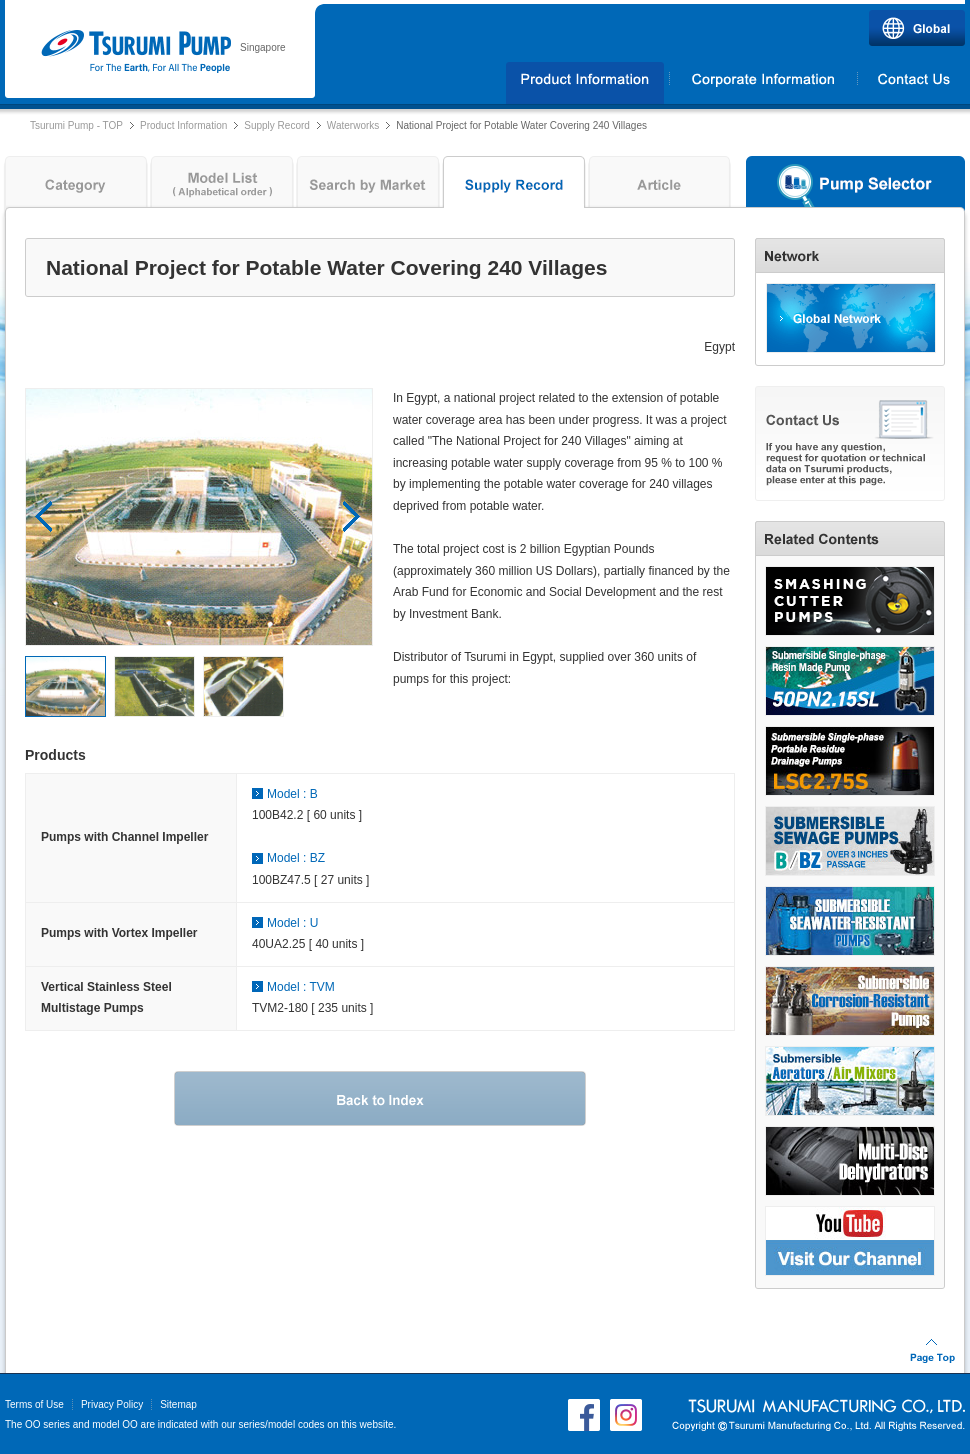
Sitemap (178, 1404)
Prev (44, 517)
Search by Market (368, 187)
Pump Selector (855, 187)
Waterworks (353, 125)
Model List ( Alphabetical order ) (222, 187)
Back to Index (380, 1098)
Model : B (292, 794)
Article (660, 187)
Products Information (585, 83)
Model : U (292, 923)
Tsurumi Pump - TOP (76, 125)
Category (73, 187)
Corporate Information (763, 83)
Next (351, 517)
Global (917, 28)
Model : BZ (296, 858)
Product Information (183, 125)
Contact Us (912, 83)
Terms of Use (34, 1404)
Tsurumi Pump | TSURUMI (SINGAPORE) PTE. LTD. (135, 52)
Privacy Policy (112, 1404)
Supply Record (277, 125)
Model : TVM (301, 987)
